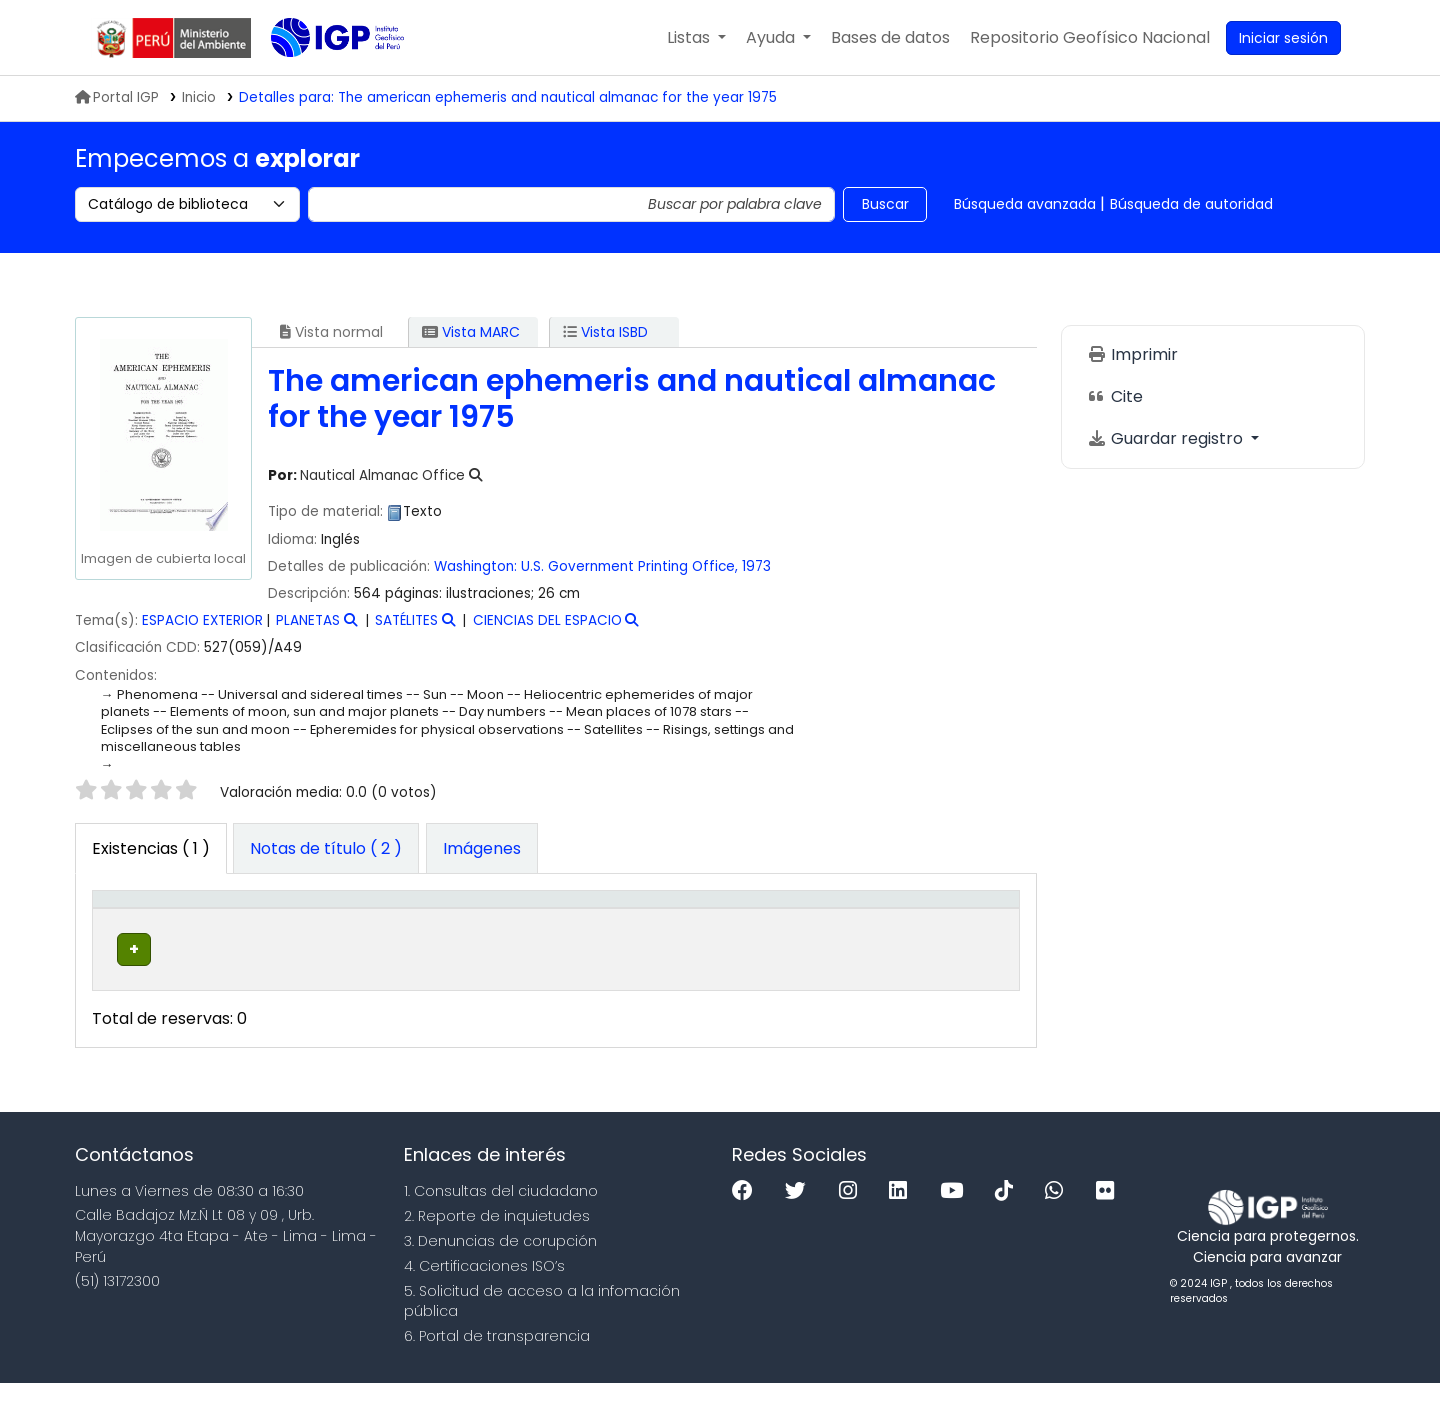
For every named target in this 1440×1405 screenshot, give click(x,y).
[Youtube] (956, 1213)
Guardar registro (1167, 438)
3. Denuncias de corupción (500, 1263)
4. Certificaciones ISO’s (484, 1288)
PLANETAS (308, 620)
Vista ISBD (605, 332)
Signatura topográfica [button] (629, 931)
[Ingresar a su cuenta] (1283, 38)
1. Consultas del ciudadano (501, 1213)
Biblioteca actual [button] (260, 920)
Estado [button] (810, 931)
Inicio (199, 97)
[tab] (326, 849)
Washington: (475, 566)
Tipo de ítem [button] (129, 920)
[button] (696, 38)
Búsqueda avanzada (1025, 204)
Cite (1115, 396)
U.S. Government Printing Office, (629, 566)
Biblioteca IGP (321, 78)
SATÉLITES (406, 620)
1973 (756, 566)
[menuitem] (1090, 38)
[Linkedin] (903, 1213)
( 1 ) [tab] (151, 848)
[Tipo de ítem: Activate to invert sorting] (153, 921)
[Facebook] (747, 1213)
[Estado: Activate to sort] (821, 921)
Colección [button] (414, 931)
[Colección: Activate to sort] (451, 921)
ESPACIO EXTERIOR (202, 620)
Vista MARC (471, 332)
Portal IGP (117, 97)
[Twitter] (800, 1213)
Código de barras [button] (915, 920)
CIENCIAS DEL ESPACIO (547, 620)
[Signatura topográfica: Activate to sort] (654, 921)
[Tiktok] (1009, 1213)
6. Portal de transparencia (497, 1358)
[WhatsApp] (1059, 1213)
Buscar (885, 204)
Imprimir (1132, 354)
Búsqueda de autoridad (1191, 204)
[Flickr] (1110, 1213)
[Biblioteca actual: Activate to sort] (290, 921)
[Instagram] (853, 1213)
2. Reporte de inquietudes (497, 1238)
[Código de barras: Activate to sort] (943, 921)
